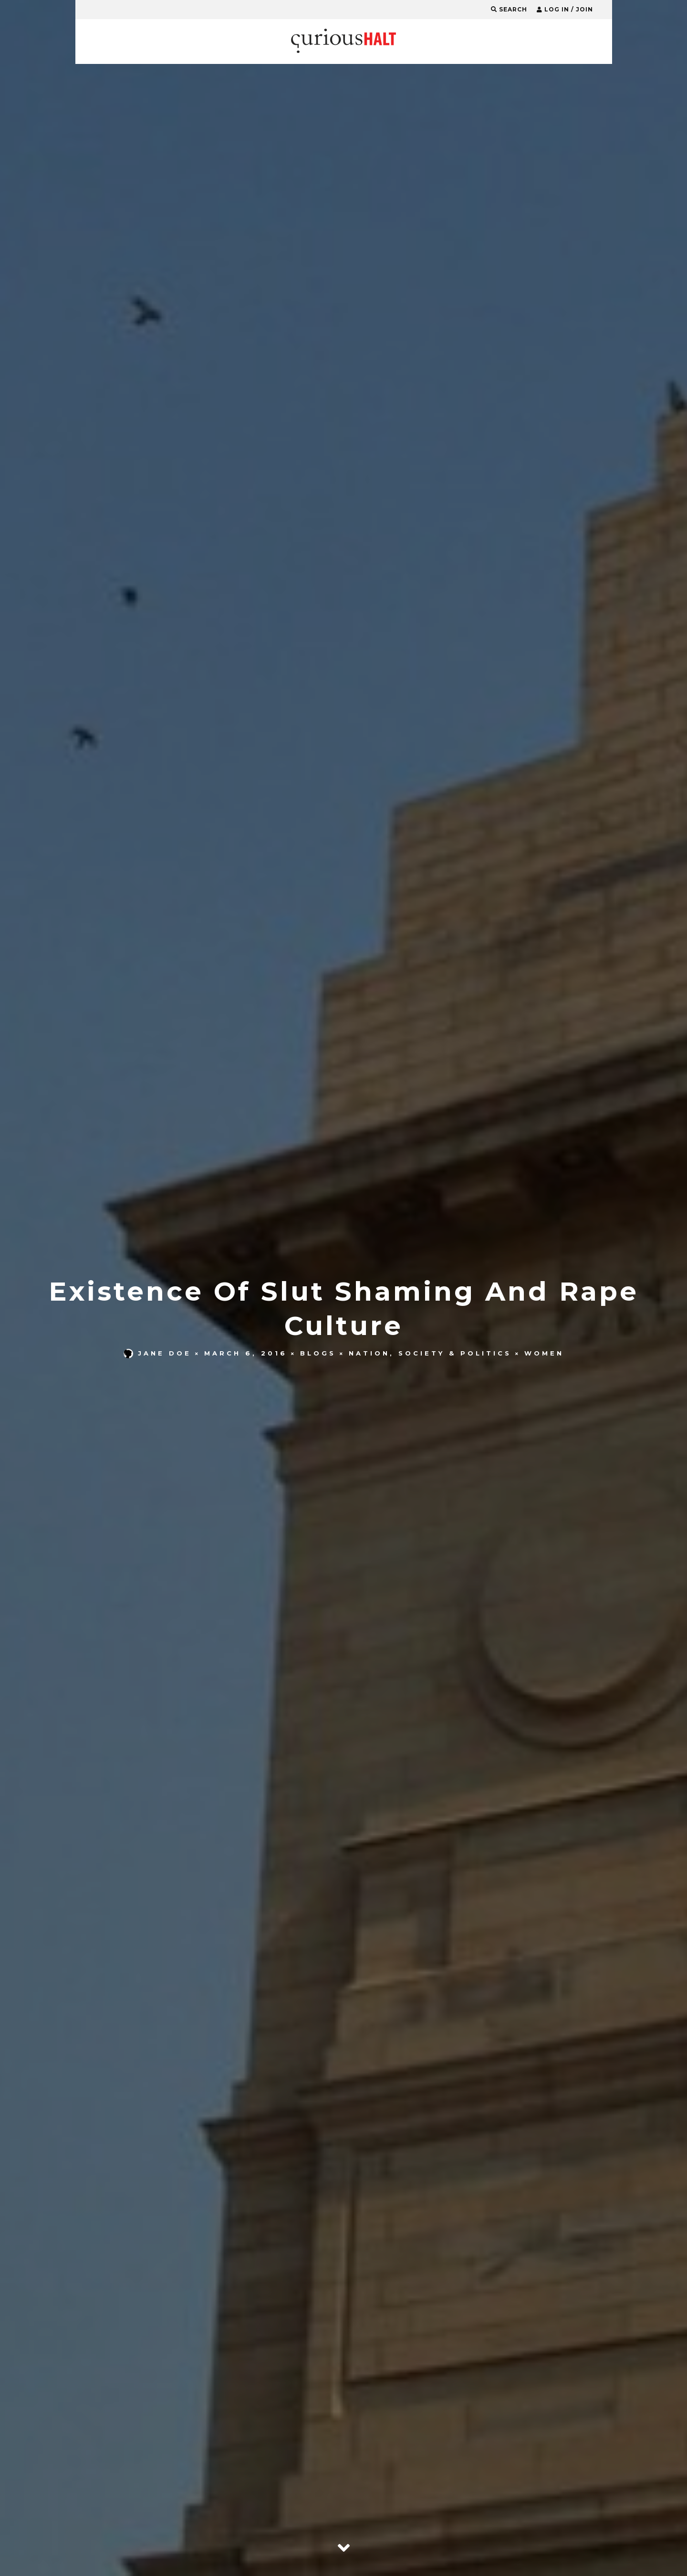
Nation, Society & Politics (430, 1353)
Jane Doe (157, 1353)
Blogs (318, 1353)
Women (544, 1353)
